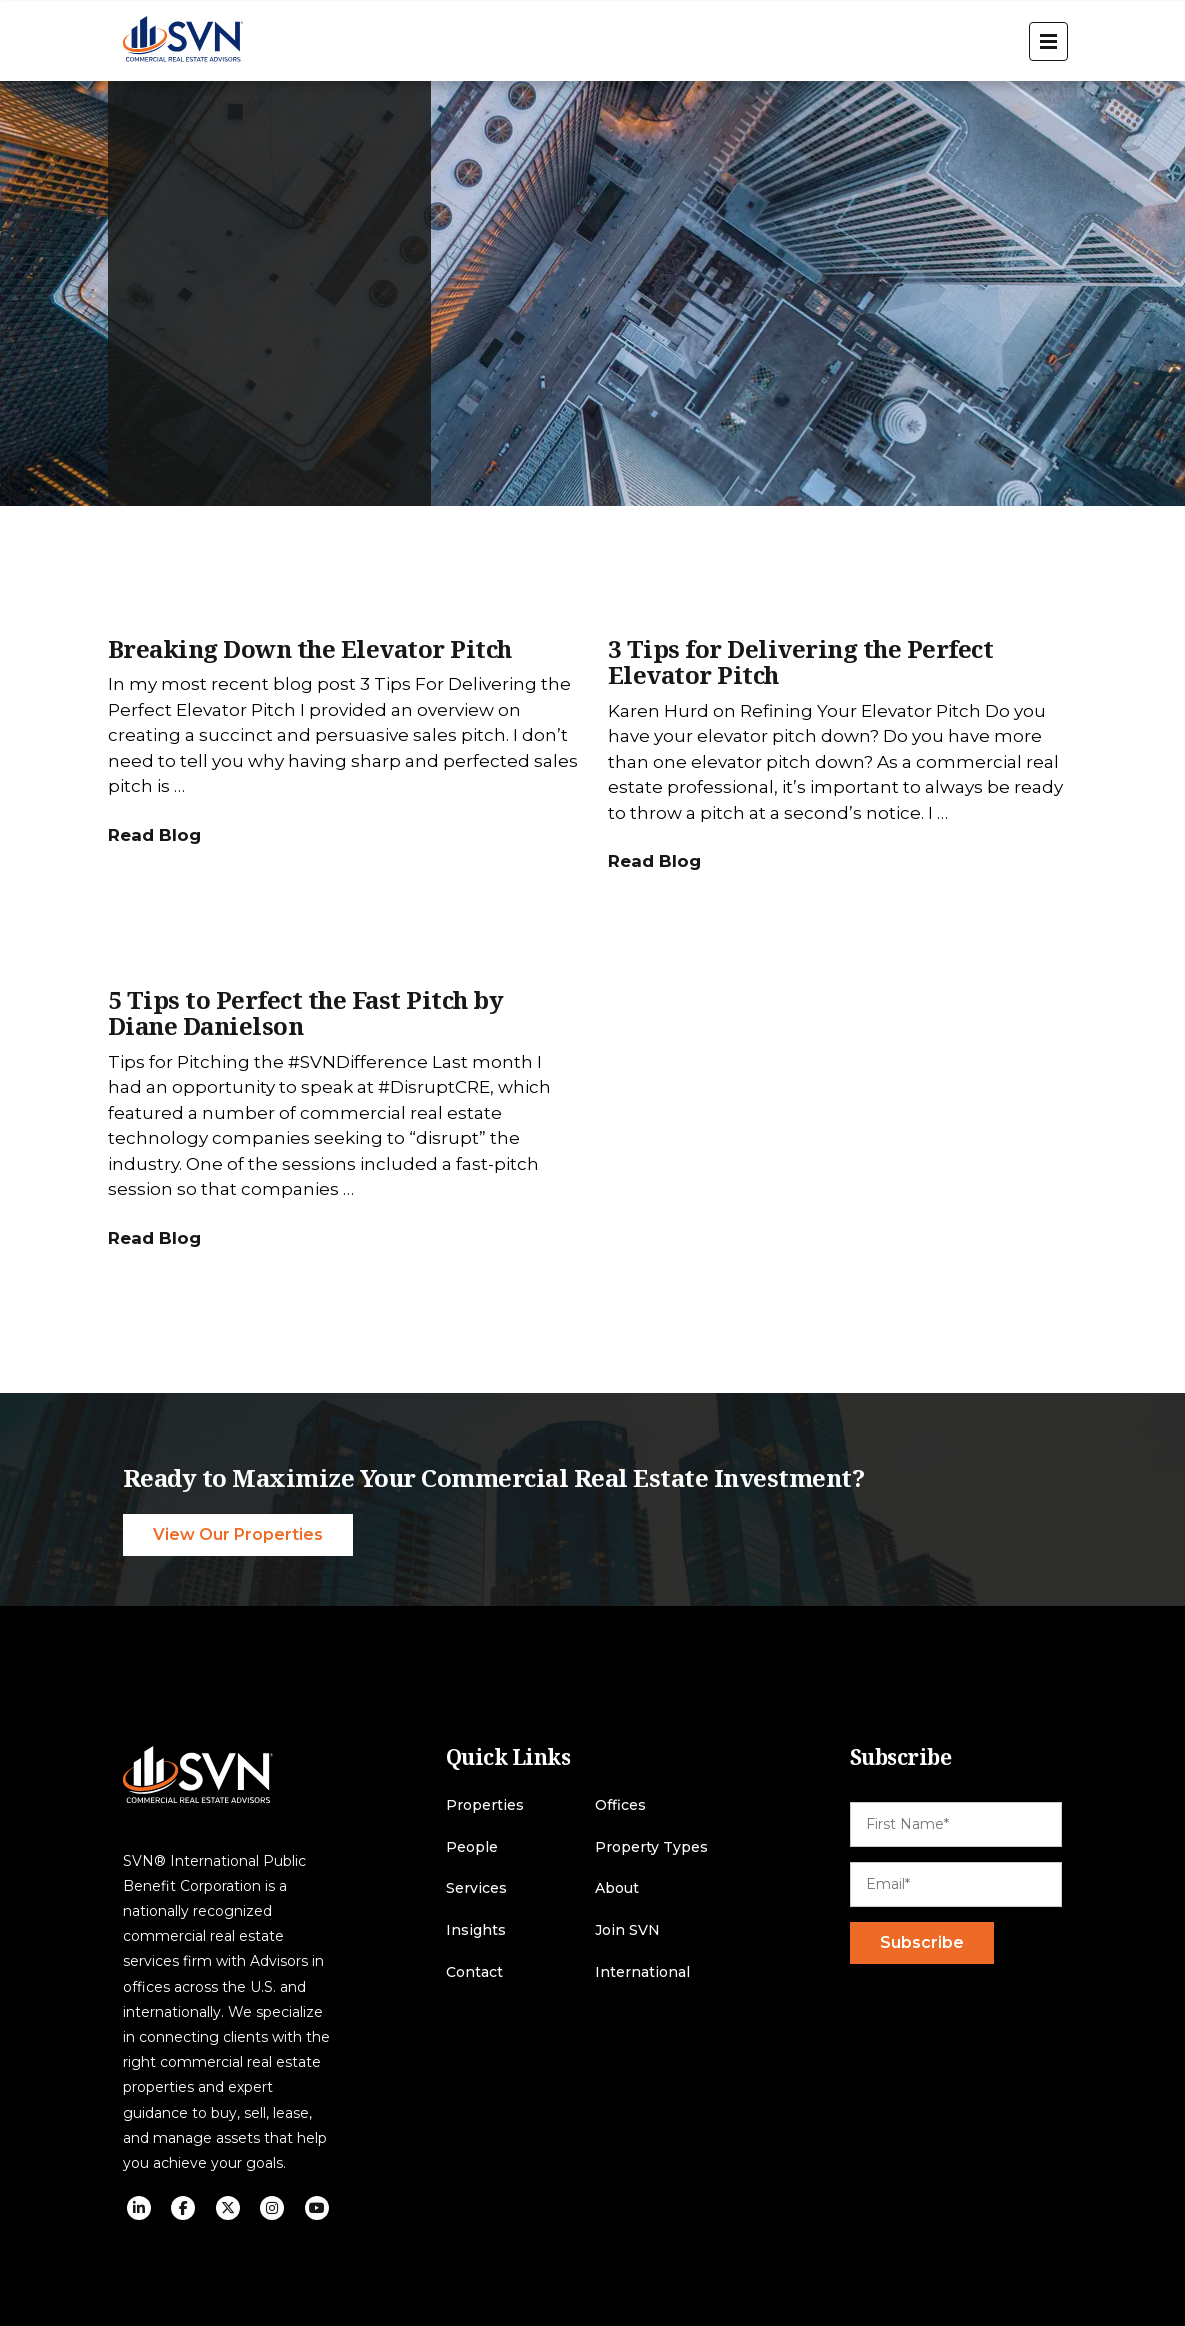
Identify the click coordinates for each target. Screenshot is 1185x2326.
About (617, 1888)
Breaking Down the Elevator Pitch (310, 648)
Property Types (651, 1847)
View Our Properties (238, 1534)
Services (476, 1888)
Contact (474, 1972)
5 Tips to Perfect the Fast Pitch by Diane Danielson (306, 1012)
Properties (485, 1805)
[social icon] (139, 2208)
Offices (620, 1805)
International (642, 1972)
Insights (476, 1930)
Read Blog (154, 835)
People (472, 1847)
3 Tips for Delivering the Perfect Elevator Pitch (801, 661)
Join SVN (627, 1930)
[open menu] (1048, 41)
